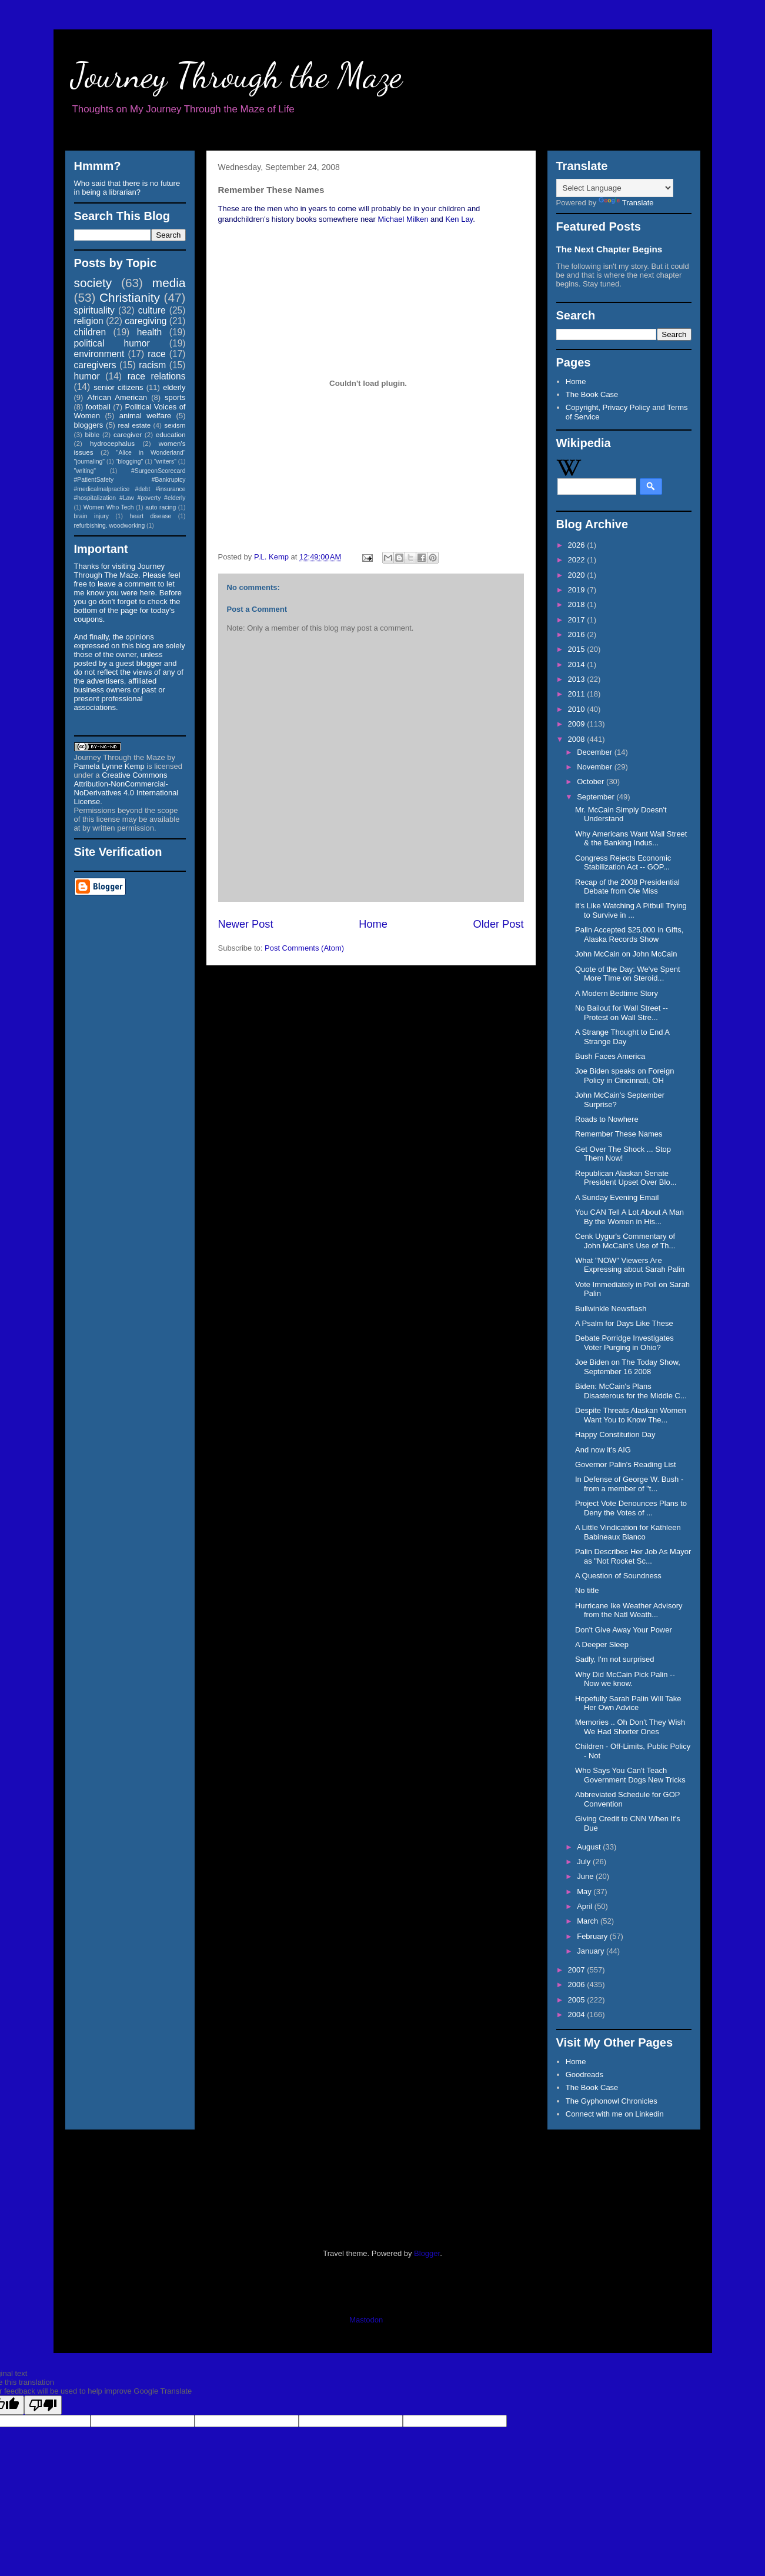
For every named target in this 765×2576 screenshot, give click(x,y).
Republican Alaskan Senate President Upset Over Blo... (626, 1178)
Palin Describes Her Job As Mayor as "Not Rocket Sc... (633, 1556)
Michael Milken (403, 219)
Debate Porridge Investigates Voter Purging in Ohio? (624, 1343)
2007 (577, 1969)
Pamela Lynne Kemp (109, 766)
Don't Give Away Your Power (623, 1629)
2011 (577, 693)
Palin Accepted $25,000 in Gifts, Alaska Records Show (629, 934)
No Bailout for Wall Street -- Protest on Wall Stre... (621, 1013)
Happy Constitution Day (615, 1434)
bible (92, 434)
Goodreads (584, 2074)
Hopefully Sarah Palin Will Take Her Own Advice (628, 1703)
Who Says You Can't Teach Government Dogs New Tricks (630, 1775)
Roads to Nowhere (607, 1119)
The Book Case (592, 394)
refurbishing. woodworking (109, 525)
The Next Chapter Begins (609, 249)
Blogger (427, 2253)
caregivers (95, 365)
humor (87, 376)
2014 (577, 664)
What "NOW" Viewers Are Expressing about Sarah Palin (629, 1265)
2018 (577, 604)
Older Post (498, 924)
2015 (577, 649)
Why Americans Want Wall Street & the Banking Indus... (631, 838)
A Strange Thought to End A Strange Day (622, 1037)
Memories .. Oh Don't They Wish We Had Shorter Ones (630, 1727)
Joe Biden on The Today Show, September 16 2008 (627, 1367)
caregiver (127, 434)
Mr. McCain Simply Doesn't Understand (621, 814)
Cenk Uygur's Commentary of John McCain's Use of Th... (625, 1241)
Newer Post (245, 924)
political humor (112, 343)
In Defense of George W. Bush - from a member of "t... (629, 1484)
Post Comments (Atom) (304, 948)
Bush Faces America (610, 1056)
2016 (577, 634)
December (595, 752)
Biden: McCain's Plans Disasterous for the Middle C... (631, 1391)
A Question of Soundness (618, 1575)
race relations (157, 376)
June (586, 1876)
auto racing (160, 507)
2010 (577, 709)
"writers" (165, 461)
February (593, 1936)
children (90, 332)
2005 (577, 1999)
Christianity (129, 297)
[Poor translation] (43, 2405)
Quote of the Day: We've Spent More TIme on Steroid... (627, 974)
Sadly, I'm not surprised (614, 1659)
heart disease (150, 516)
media (169, 282)
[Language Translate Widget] (614, 188)
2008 (577, 739)
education (171, 434)
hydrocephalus (112, 443)
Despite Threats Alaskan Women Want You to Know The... (630, 1415)
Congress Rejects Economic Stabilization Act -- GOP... (623, 863)
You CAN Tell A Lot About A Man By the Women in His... (629, 1217)
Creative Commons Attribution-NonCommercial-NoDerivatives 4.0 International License (126, 788)
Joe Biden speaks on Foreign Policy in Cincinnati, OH (624, 1076)
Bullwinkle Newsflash (610, 1308)
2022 (577, 559)
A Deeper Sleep (602, 1644)
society (93, 282)
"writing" (85, 471)
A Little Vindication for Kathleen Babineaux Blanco (628, 1532)
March (588, 1921)
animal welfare (145, 415)
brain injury (91, 516)
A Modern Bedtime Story (616, 993)
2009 (577, 723)
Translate (626, 202)
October (591, 781)
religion (88, 321)
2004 (577, 2014)
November (595, 766)
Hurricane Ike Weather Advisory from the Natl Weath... (629, 1610)
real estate (134, 425)
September (596, 796)
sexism (174, 425)
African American (117, 397)
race (156, 354)
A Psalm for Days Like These (624, 1323)
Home (373, 924)
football (98, 406)
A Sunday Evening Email (617, 1197)
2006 (577, 1984)
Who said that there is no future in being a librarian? (127, 187)
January (591, 1951)
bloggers (88, 425)
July (585, 1861)
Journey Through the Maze (236, 75)
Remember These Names (619, 1133)
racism (152, 365)
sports (175, 397)
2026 (577, 545)
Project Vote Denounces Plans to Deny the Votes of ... (631, 1508)
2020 (577, 575)
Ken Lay (459, 219)
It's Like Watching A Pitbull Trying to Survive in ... (631, 910)
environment (99, 354)
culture (152, 310)
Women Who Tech (108, 507)
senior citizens (118, 387)
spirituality (94, 310)
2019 (577, 589)
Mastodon (366, 2319)
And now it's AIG (603, 1449)
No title (587, 1590)
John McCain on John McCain (626, 953)
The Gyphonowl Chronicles (611, 2101)
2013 (577, 679)
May (585, 1891)
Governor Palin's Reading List (625, 1464)
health (149, 332)
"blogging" (129, 461)
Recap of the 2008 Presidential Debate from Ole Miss (627, 887)
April (585, 1906)
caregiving (145, 321)
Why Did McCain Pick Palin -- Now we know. (625, 1679)
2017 (577, 619)
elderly (174, 387)
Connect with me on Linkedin (615, 2114)
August (590, 1846)
